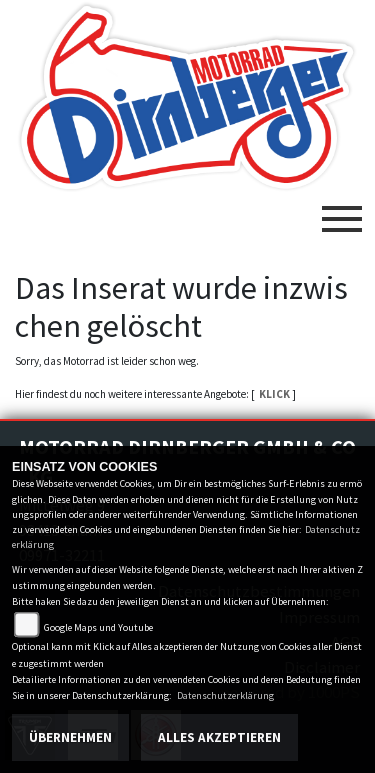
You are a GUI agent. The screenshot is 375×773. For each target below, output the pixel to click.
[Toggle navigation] (342, 211)
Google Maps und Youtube (98, 627)
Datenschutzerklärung (225, 695)
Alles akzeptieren (219, 737)
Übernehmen (70, 737)
